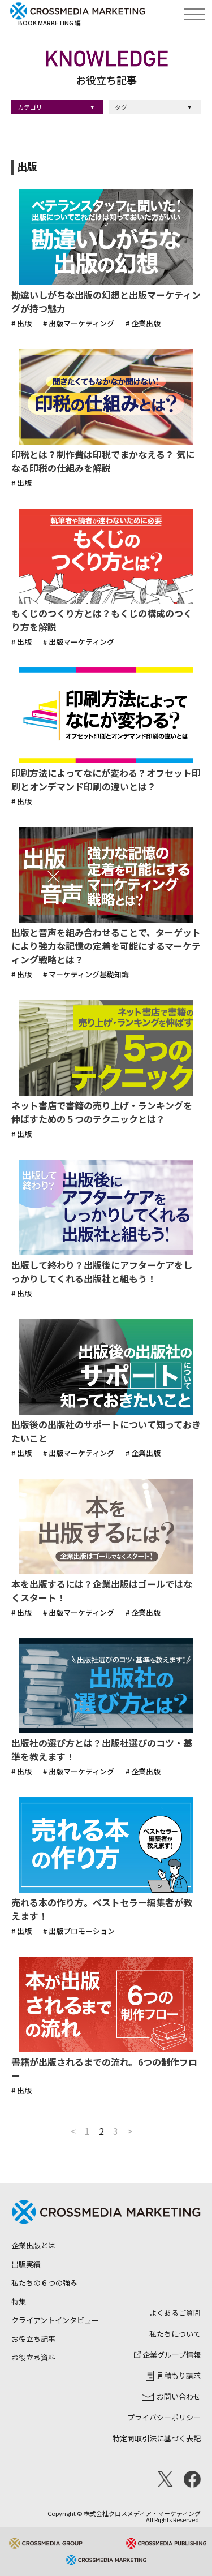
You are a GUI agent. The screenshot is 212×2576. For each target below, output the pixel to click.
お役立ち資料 (33, 2357)
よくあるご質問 (175, 2312)
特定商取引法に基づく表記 (157, 2438)
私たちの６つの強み (44, 2282)
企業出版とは (33, 2245)
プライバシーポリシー (164, 2417)
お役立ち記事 (33, 2338)
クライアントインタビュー (55, 2320)
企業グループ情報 (167, 2354)
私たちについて (175, 2333)
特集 (18, 2301)
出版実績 (26, 2264)
